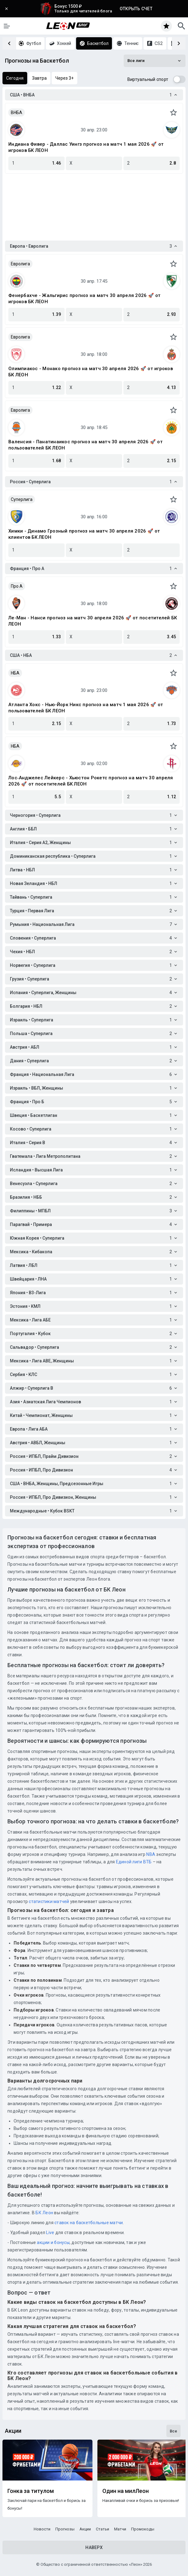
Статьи (102, 2529)
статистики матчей (48, 1901)
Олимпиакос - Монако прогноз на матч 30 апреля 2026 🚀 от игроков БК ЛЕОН (90, 372)
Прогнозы (65, 2529)
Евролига (20, 263)
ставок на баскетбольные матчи (88, 2222)
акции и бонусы (53, 2242)
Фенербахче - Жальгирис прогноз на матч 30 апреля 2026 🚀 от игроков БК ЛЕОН (84, 298)
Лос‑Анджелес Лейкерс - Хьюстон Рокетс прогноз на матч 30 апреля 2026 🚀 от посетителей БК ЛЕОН (90, 781)
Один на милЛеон (125, 2491)
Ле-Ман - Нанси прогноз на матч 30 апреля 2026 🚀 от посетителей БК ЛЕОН (92, 621)
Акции (85, 2529)
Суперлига (21, 499)
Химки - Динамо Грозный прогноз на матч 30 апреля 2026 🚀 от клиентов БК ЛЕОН (84, 534)
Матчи (120, 2529)
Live (50, 2232)
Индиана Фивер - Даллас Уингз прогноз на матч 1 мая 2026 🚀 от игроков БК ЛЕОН (86, 147)
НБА (15, 673)
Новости (42, 2529)
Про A (17, 586)
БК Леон (44, 2212)
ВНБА (16, 112)
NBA (150, 1854)
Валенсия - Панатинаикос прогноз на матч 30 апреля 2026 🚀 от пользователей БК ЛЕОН (85, 445)
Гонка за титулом (30, 2491)
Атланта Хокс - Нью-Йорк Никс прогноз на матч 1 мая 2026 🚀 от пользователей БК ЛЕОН (85, 708)
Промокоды (142, 2529)
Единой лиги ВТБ (134, 1861)
